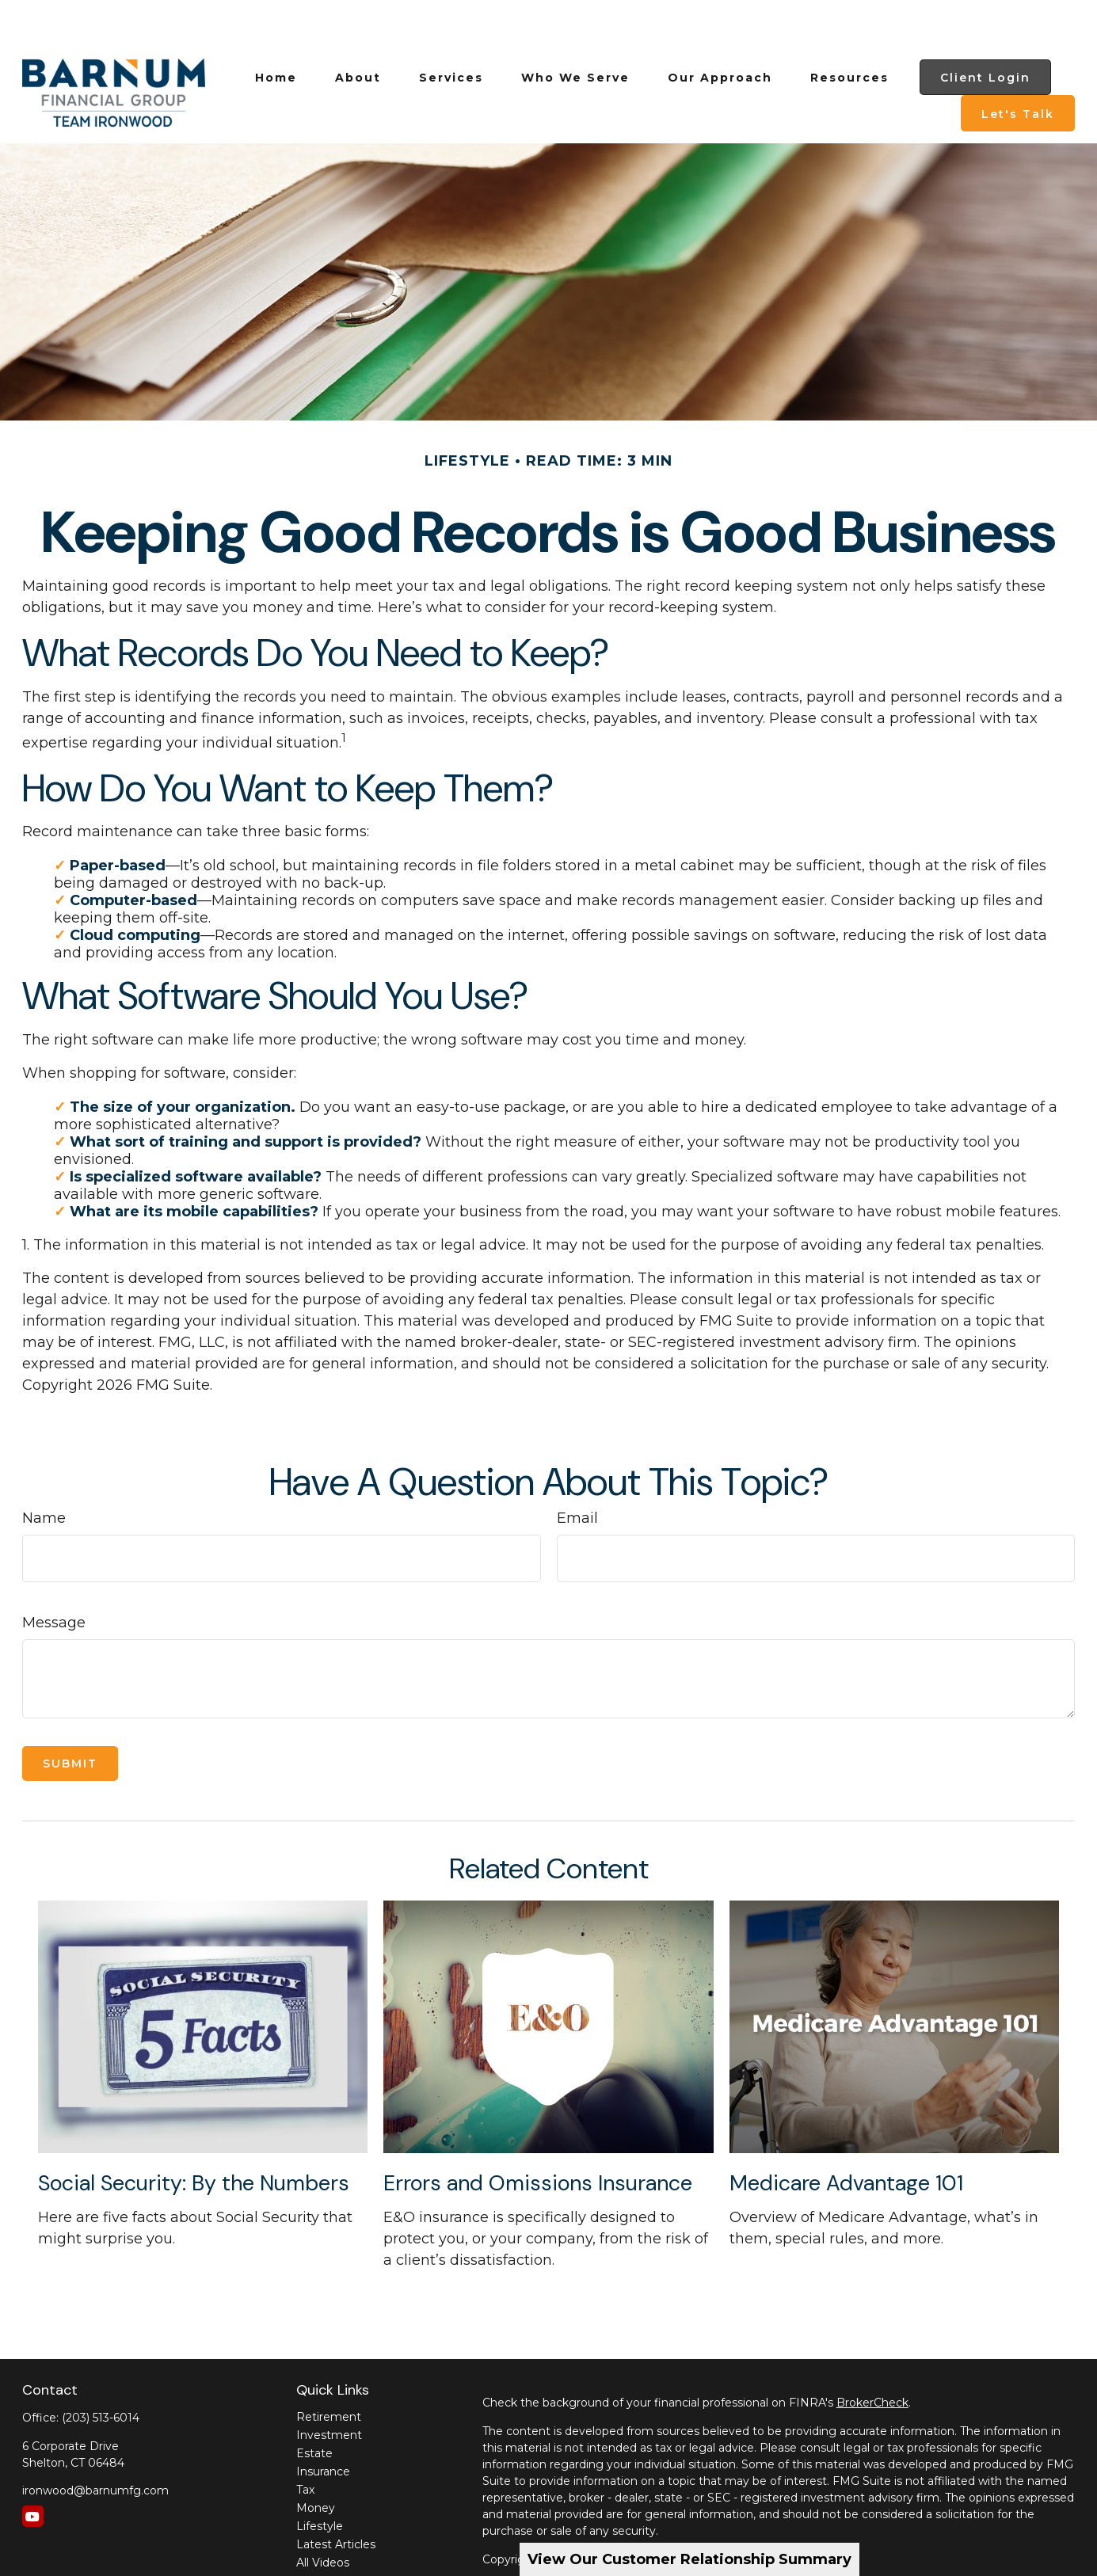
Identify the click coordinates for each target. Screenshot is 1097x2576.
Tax (305, 2442)
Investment (329, 2387)
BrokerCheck (872, 2355)
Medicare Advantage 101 (846, 2135)
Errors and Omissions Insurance (537, 2135)
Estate (314, 2406)
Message (54, 1575)
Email (577, 1470)
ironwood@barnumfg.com (95, 2443)
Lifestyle (319, 2478)
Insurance (323, 2424)
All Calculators (334, 2533)
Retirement (328, 2369)
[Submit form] (70, 1716)
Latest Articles (335, 2497)
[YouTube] (33, 2468)
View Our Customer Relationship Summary (689, 2559)
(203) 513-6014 (100, 2370)
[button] (276, 29)
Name (44, 1470)
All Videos (322, 2515)
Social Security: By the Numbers (193, 2135)
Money (315, 2460)
